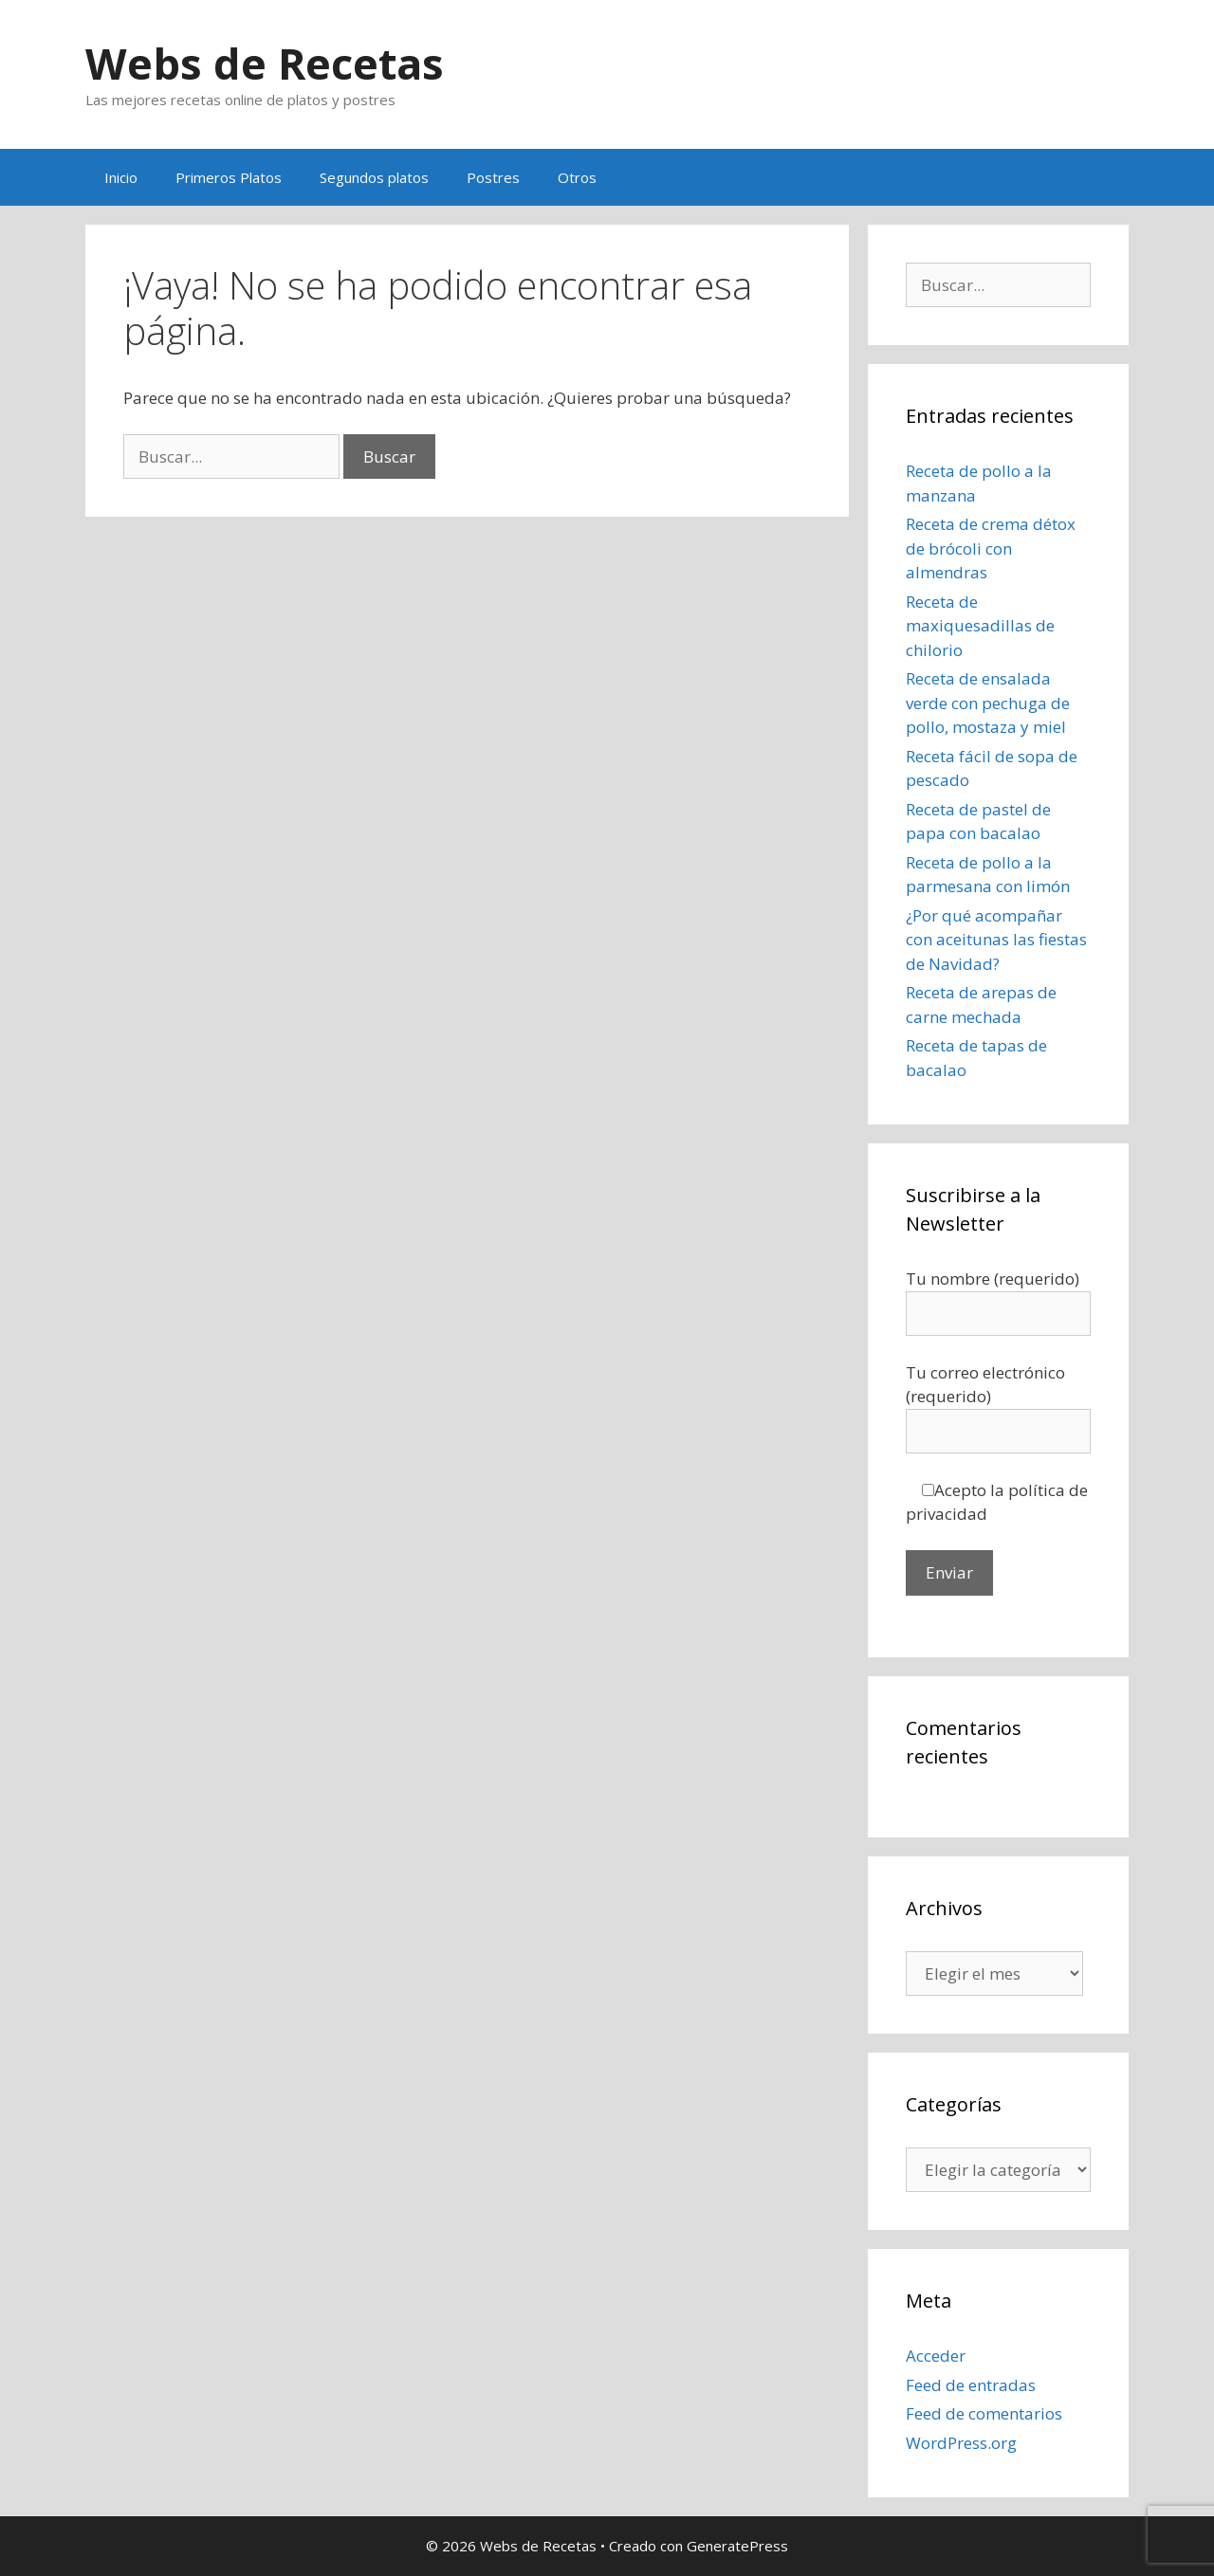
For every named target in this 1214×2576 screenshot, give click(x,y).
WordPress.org (961, 2443)
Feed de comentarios (984, 2413)
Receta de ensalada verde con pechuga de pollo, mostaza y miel (988, 702)
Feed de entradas (971, 2385)
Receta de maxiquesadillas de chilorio (980, 626)
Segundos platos (374, 177)
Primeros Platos (228, 177)
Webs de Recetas (264, 63)
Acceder (936, 2355)
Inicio (121, 177)
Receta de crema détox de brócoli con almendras (991, 548)
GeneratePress (737, 2545)
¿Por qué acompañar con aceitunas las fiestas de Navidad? (996, 939)
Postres (493, 177)
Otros (577, 177)
